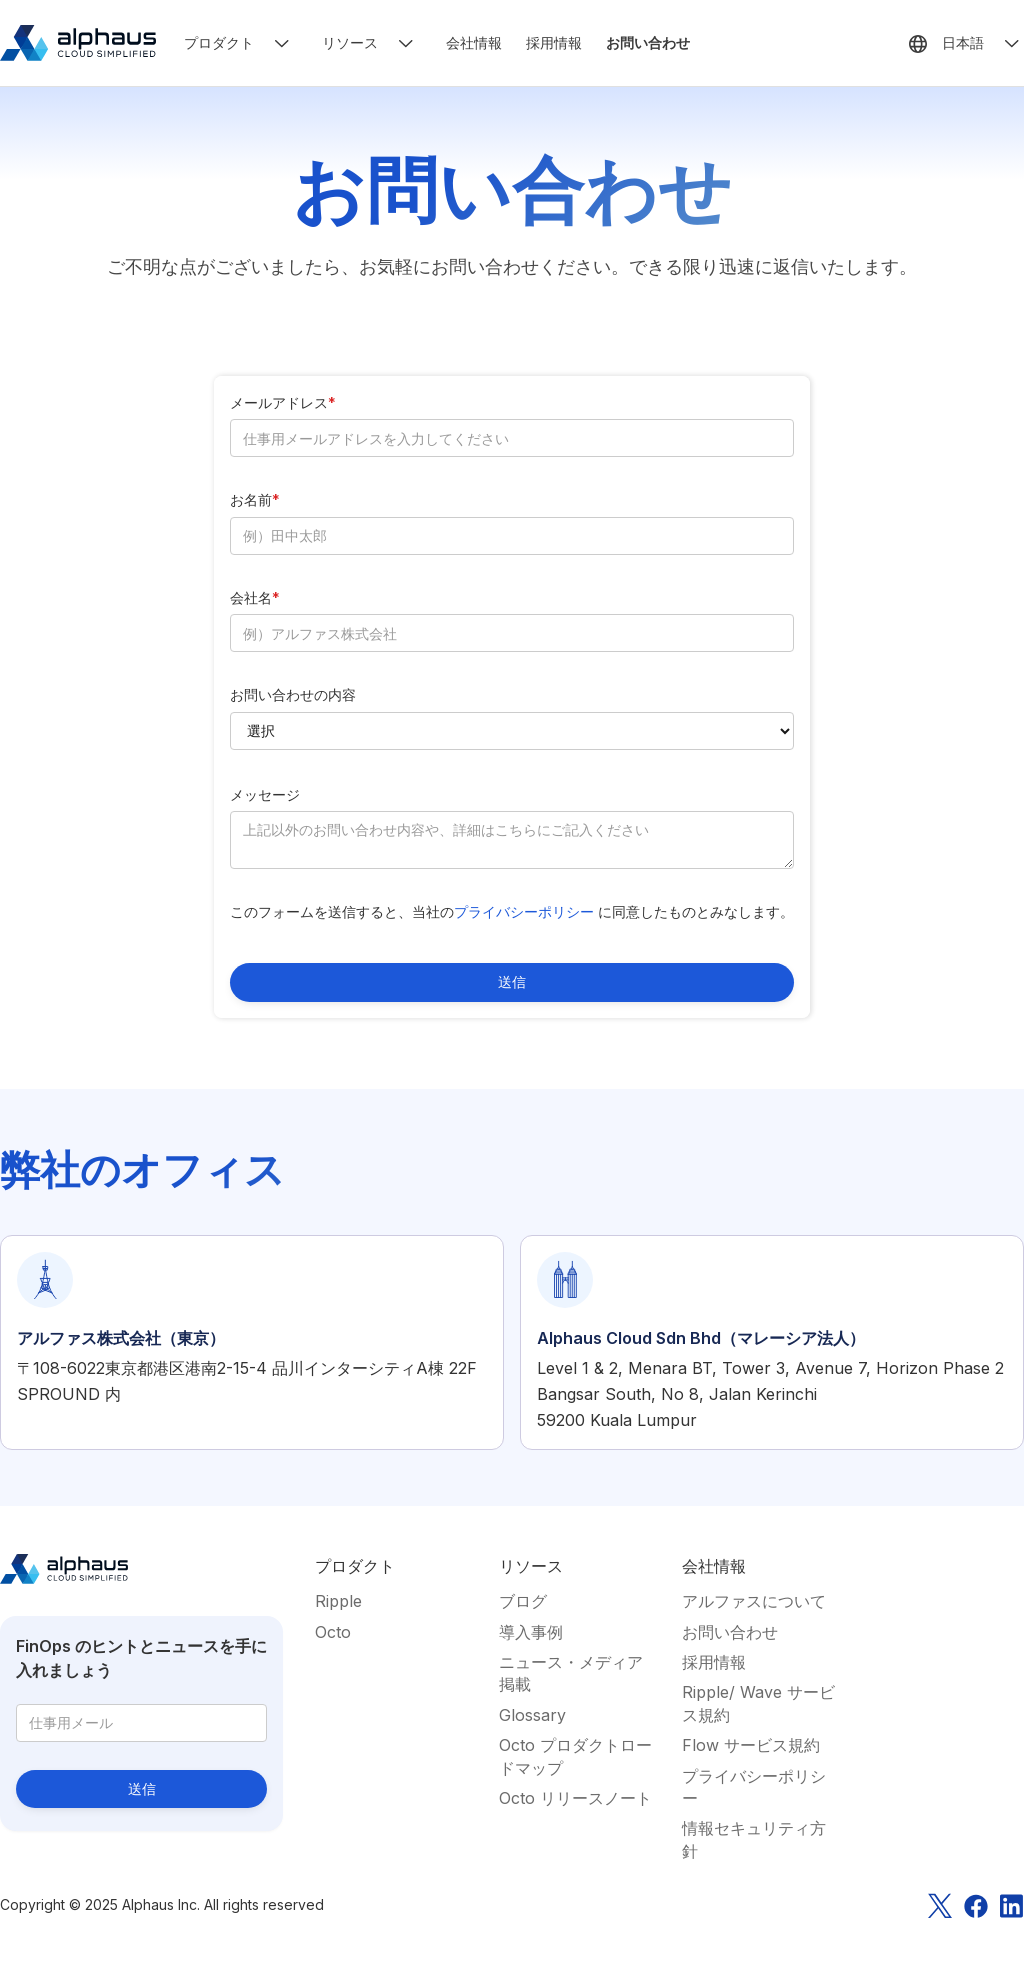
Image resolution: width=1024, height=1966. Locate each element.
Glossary (532, 1715)
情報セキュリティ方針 (754, 1839)
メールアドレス (283, 402)
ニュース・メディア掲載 (571, 1673)
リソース (350, 42)
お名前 (255, 499)
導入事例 (531, 1632)
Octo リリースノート (575, 1798)
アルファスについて (754, 1601)
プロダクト (219, 42)
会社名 (255, 597)
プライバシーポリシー (526, 911)
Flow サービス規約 (751, 1745)
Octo (333, 1632)
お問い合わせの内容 (293, 694)
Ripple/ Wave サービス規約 (758, 1703)
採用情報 (554, 42)
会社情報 (474, 42)
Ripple (338, 1601)
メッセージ (265, 794)
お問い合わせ (648, 42)
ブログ (523, 1601)
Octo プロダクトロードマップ (575, 1756)
